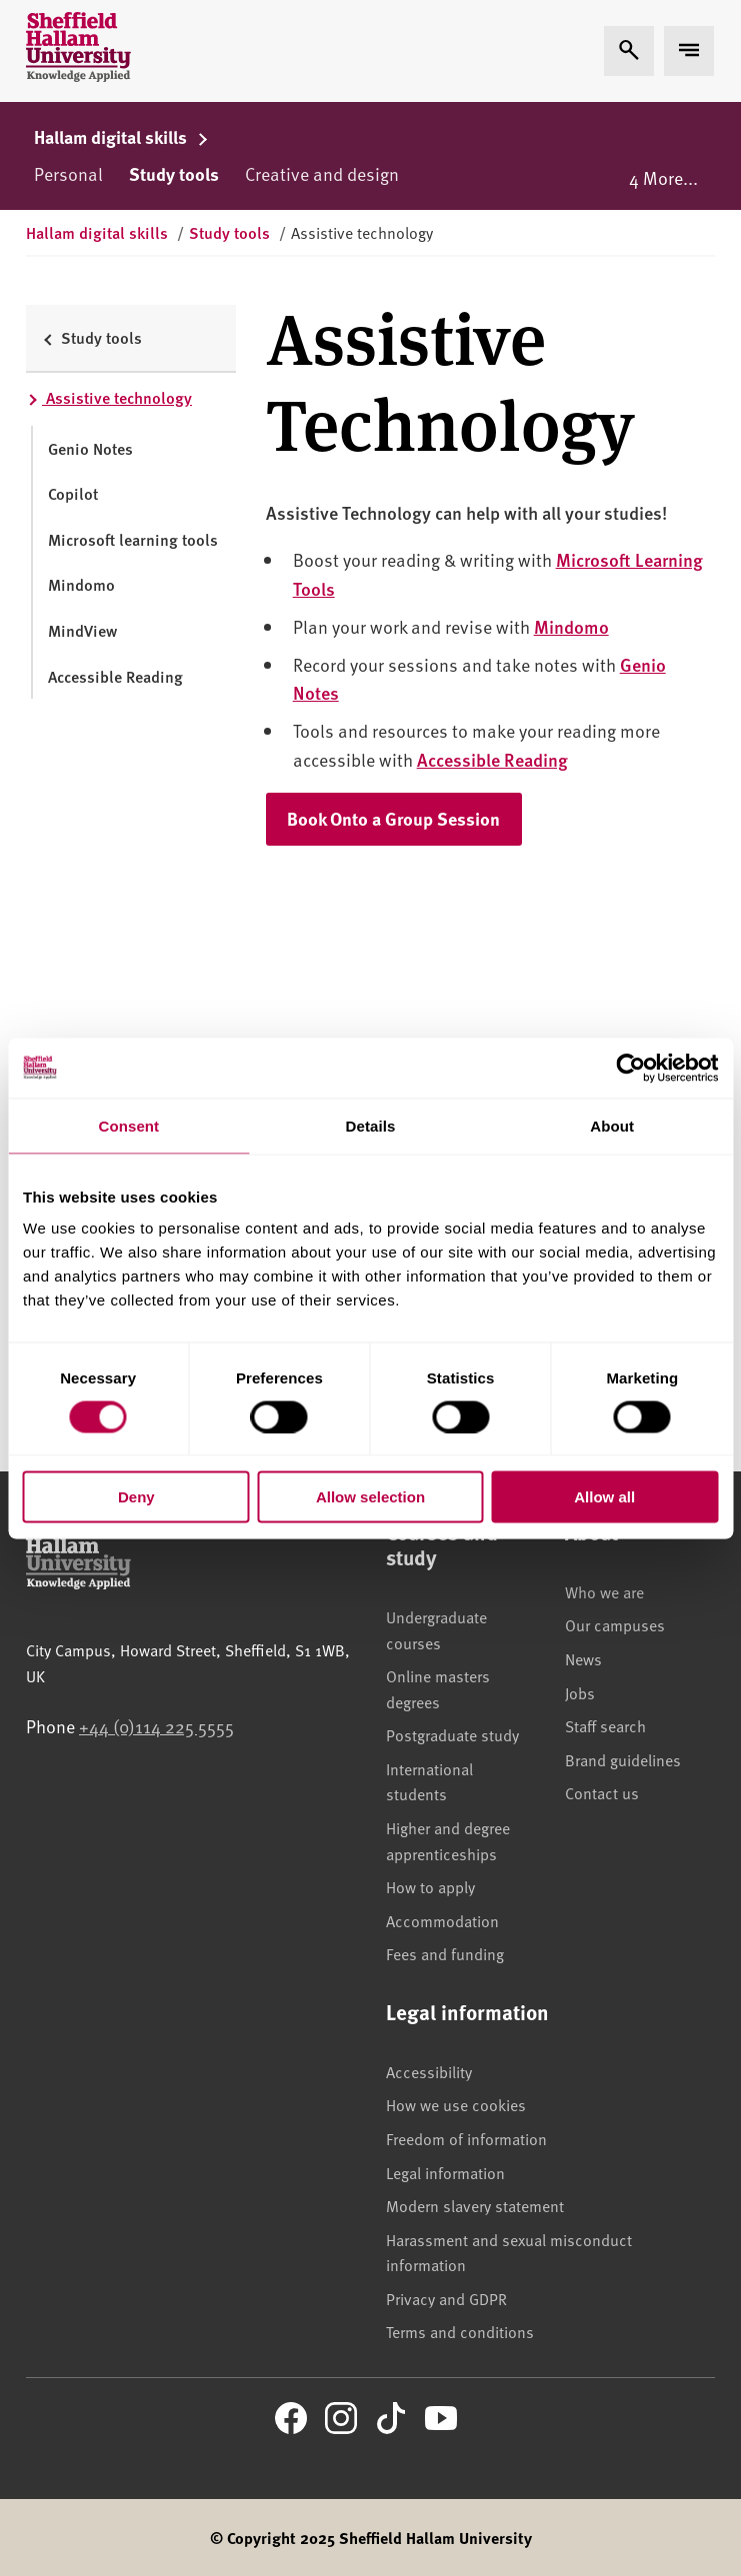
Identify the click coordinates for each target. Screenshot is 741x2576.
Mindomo (571, 626)
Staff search (605, 1725)
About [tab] (612, 1125)
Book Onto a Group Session (404, 818)
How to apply (430, 1886)
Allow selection (370, 1496)
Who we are (604, 1591)
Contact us (602, 1792)
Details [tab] (371, 1125)
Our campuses (615, 1624)
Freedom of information (466, 2138)
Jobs (580, 1692)
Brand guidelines (623, 1759)
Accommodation (442, 1920)
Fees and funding (445, 1953)
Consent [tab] (128, 1125)
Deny (136, 1496)
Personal (68, 173)
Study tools (174, 174)
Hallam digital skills (121, 137)
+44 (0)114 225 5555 (156, 1725)
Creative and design (322, 173)
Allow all (604, 1496)
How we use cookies (456, 2104)
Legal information (445, 2172)
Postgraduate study (452, 1734)
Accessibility (429, 2071)
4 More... (663, 177)
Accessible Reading (492, 759)
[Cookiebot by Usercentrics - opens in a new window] (630, 1068)
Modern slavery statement (475, 2205)
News (583, 1658)
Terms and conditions (460, 2331)
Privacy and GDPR (446, 2298)
